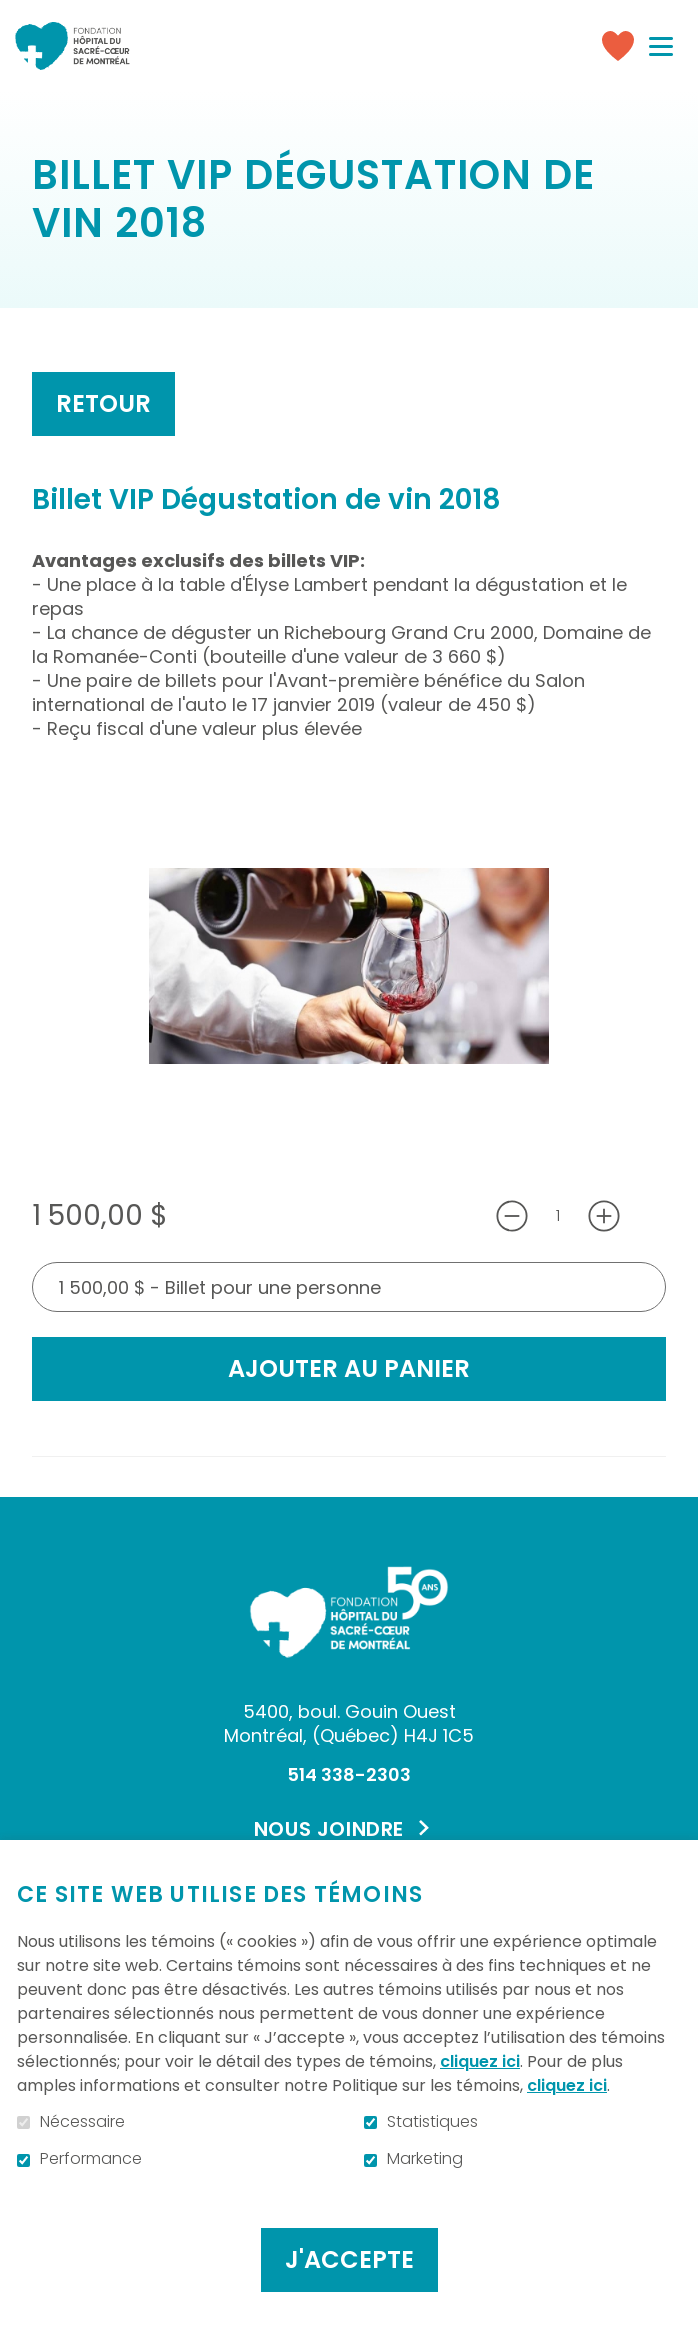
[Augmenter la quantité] (604, 1216)
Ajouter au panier (349, 1368)
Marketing (425, 2159)
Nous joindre (329, 1829)
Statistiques (432, 2122)
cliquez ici (480, 2061)
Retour (103, 403)
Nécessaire (82, 2122)
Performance (91, 2159)
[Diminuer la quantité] (512, 1216)
